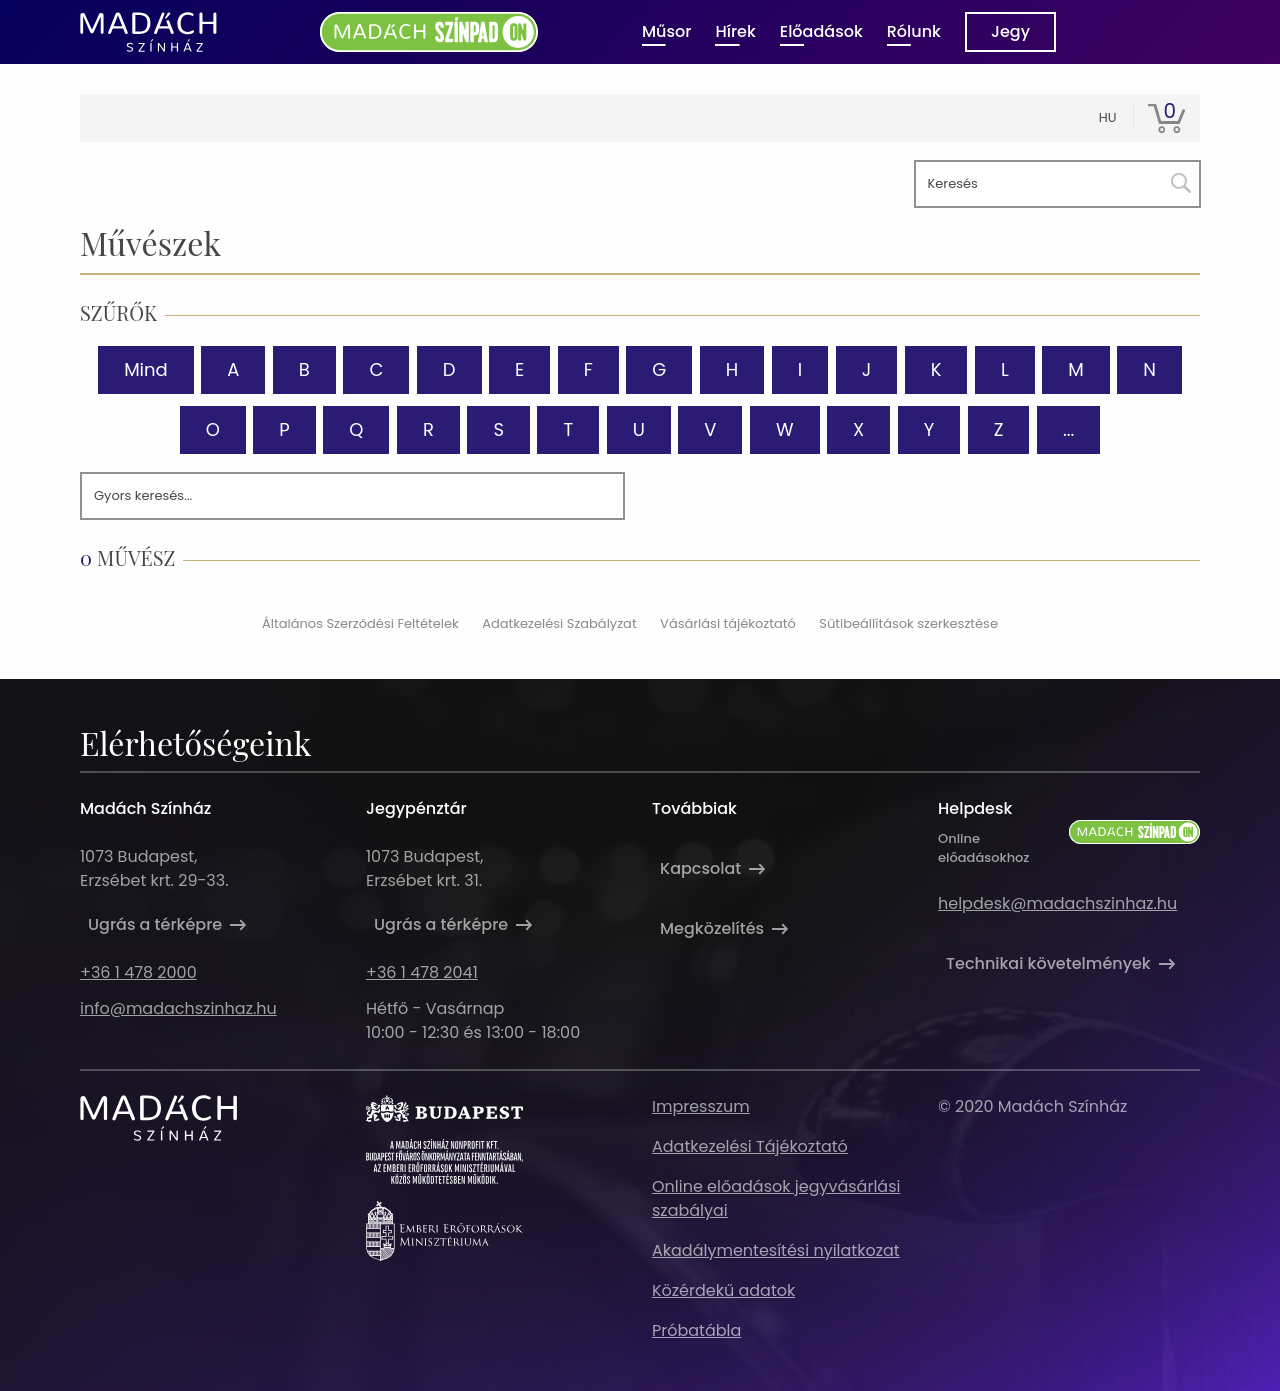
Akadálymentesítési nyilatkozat (776, 1250)
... (1068, 429)
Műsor (666, 31)
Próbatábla (696, 1330)
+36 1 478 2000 (138, 972)
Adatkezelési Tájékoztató (750, 1146)
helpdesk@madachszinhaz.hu (1057, 903)
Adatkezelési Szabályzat (559, 623)
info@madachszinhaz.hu (178, 1008)
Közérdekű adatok (723, 1290)
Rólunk (914, 31)
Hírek (735, 31)
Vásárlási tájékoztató (728, 623)
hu (1108, 117)
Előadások (821, 31)
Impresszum (701, 1106)
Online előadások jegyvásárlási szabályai (776, 1198)
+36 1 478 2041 (422, 972)
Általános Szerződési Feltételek (360, 623)
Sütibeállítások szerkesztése (908, 623)
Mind (146, 369)
